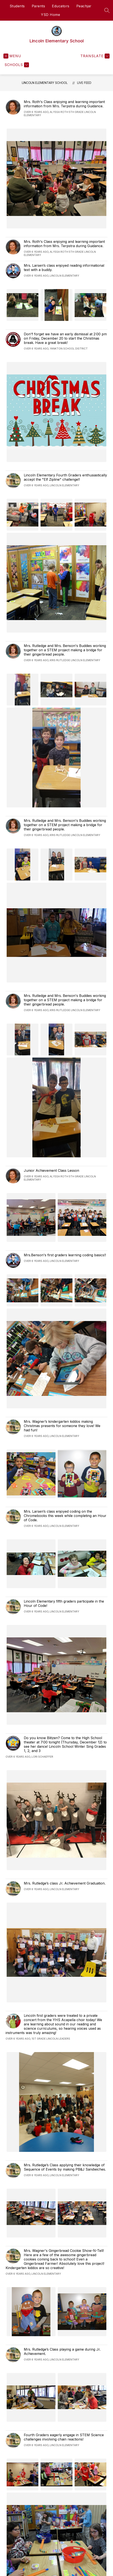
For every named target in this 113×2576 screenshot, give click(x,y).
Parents (38, 6)
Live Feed (84, 83)
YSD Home (50, 14)
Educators (60, 6)
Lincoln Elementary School (45, 83)
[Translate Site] (94, 56)
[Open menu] (12, 56)
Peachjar (84, 6)
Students (17, 6)
